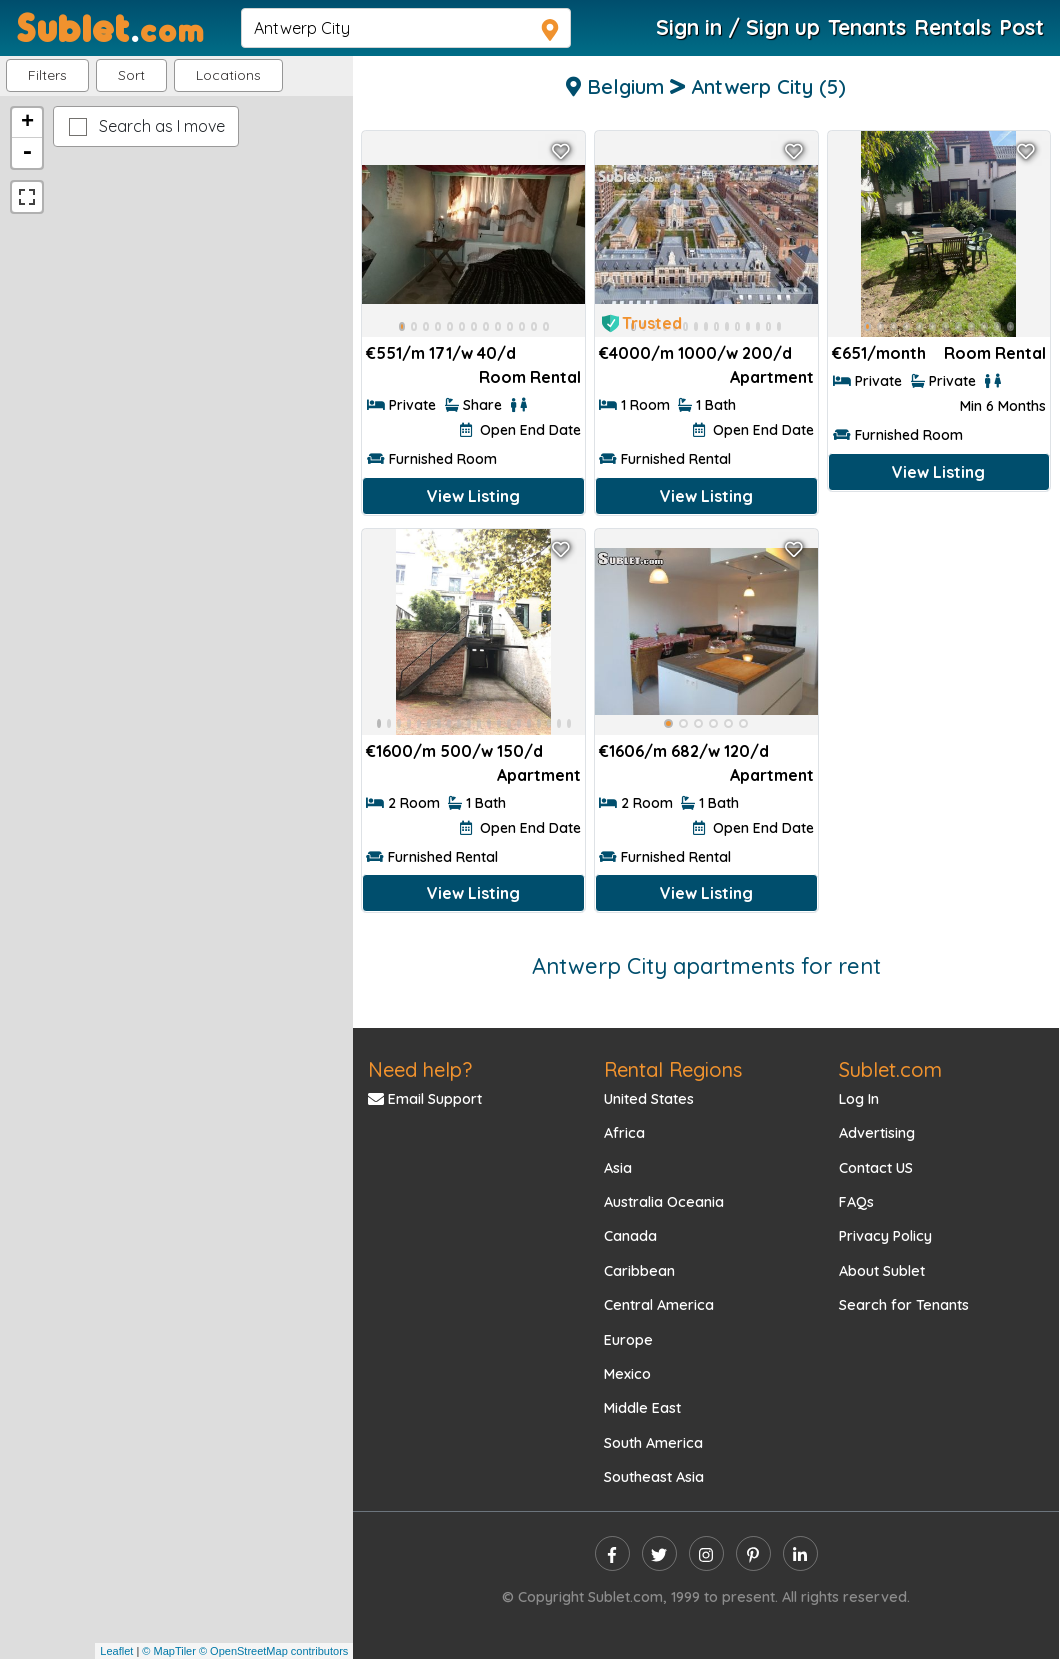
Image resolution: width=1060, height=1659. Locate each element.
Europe (628, 1340)
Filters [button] (47, 75)
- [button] (27, 153)
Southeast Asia (654, 1477)
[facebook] (612, 1553)
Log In (859, 1099)
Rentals (952, 27)
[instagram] (706, 1553)
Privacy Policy (885, 1236)
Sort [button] (131, 75)
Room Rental (530, 377)
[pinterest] (753, 1553)
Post (1021, 27)
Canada (630, 1236)
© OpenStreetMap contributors (273, 1651)
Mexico (627, 1374)
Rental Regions (673, 1069)
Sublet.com (890, 1069)
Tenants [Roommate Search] (867, 27)
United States (649, 1099)
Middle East (642, 1408)
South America (653, 1443)
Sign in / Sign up (738, 27)
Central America (659, 1305)
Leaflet (116, 1651)
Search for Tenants (904, 1305)
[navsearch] (406, 28)
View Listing (473, 496)
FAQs (856, 1202)
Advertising (877, 1133)
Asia (618, 1168)
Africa (624, 1133)
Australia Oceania (664, 1202)
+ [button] (27, 123)
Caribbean (639, 1271)
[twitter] (659, 1553)
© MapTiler (169, 1651)
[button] (228, 75)
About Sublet (882, 1271)
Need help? (420, 1069)
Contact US (876, 1168)
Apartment (772, 377)
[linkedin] (800, 1553)
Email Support (425, 1099)
